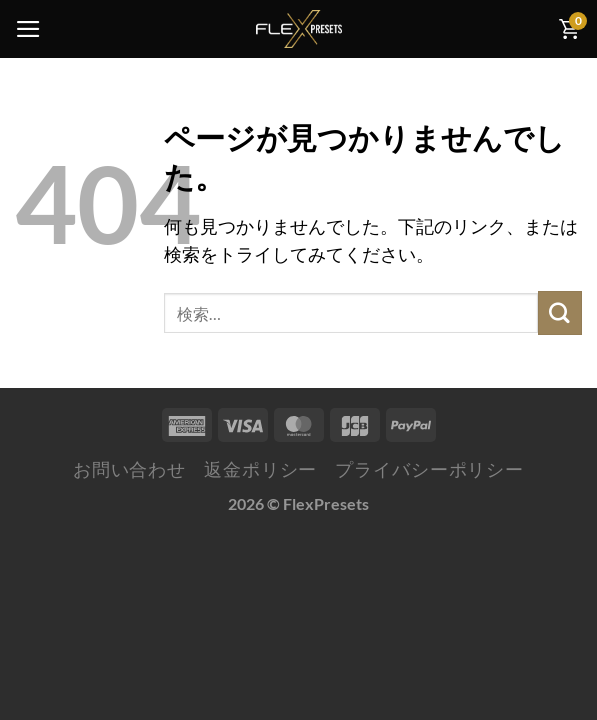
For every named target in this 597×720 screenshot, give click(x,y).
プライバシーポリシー (429, 469)
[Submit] (560, 312)
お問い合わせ (129, 469)
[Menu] (28, 29)
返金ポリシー (260, 469)
